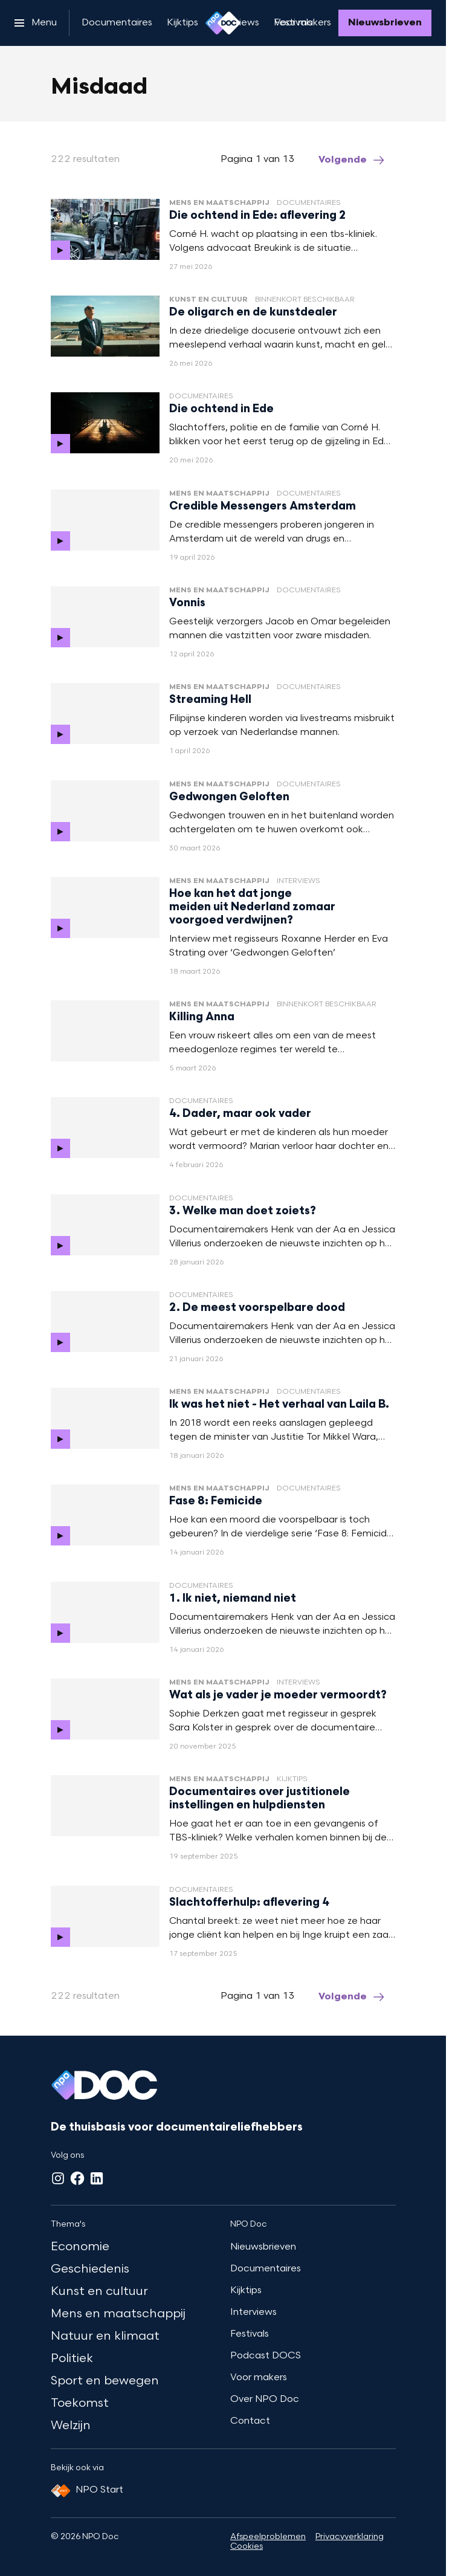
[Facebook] (77, 2178)
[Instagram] (58, 2178)
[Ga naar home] (223, 23)
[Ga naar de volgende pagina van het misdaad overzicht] (352, 160)
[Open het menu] (35, 23)
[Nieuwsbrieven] (384, 23)
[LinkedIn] (96, 2178)
